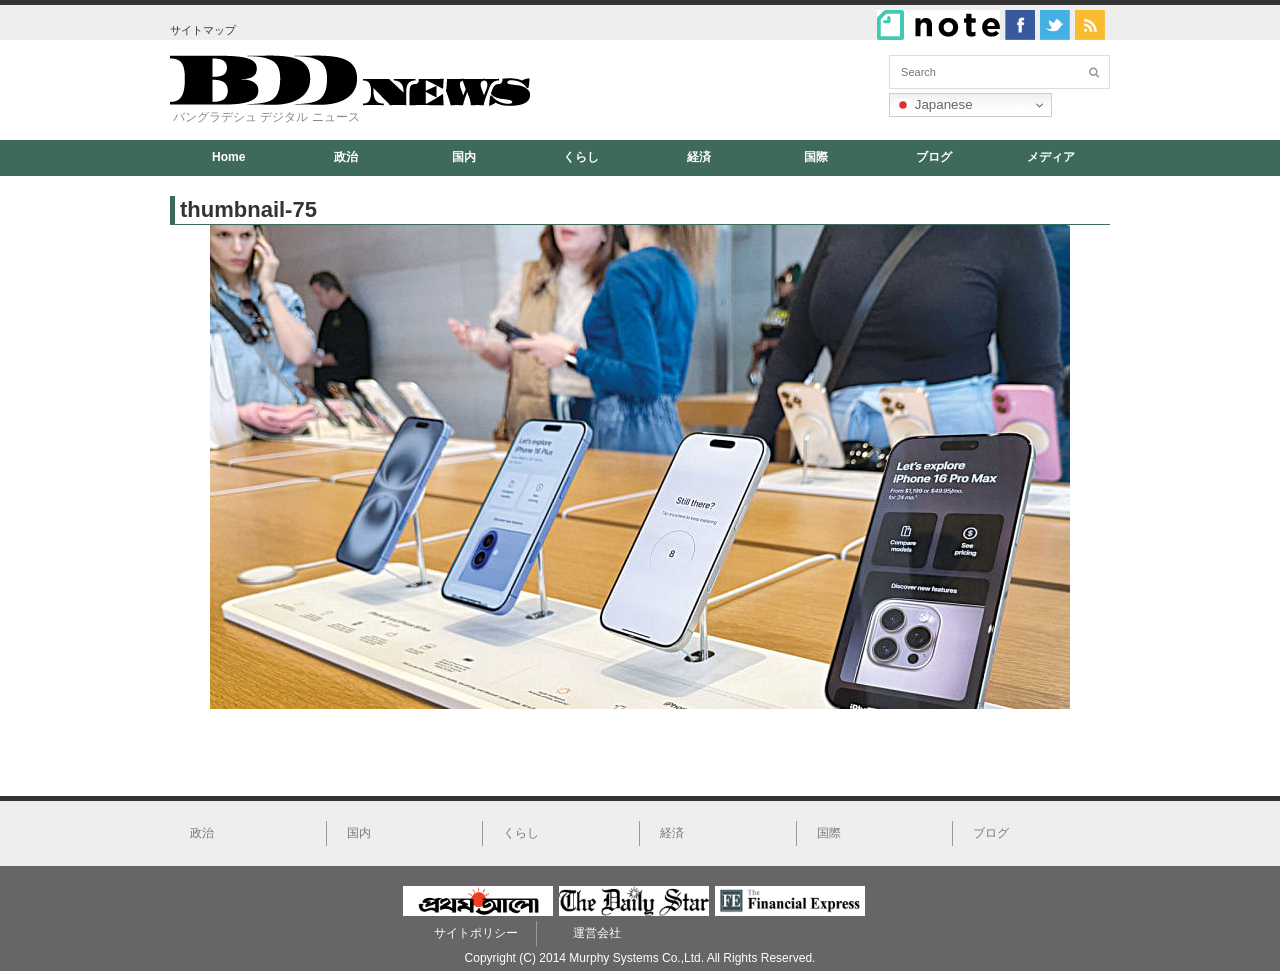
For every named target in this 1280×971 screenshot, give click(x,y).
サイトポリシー (476, 933)
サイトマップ (203, 30)
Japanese (934, 105)
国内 (464, 157)
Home (228, 157)
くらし (581, 157)
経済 (699, 157)
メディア (1051, 157)
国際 (816, 157)
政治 (346, 157)
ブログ (934, 157)
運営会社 (597, 933)
